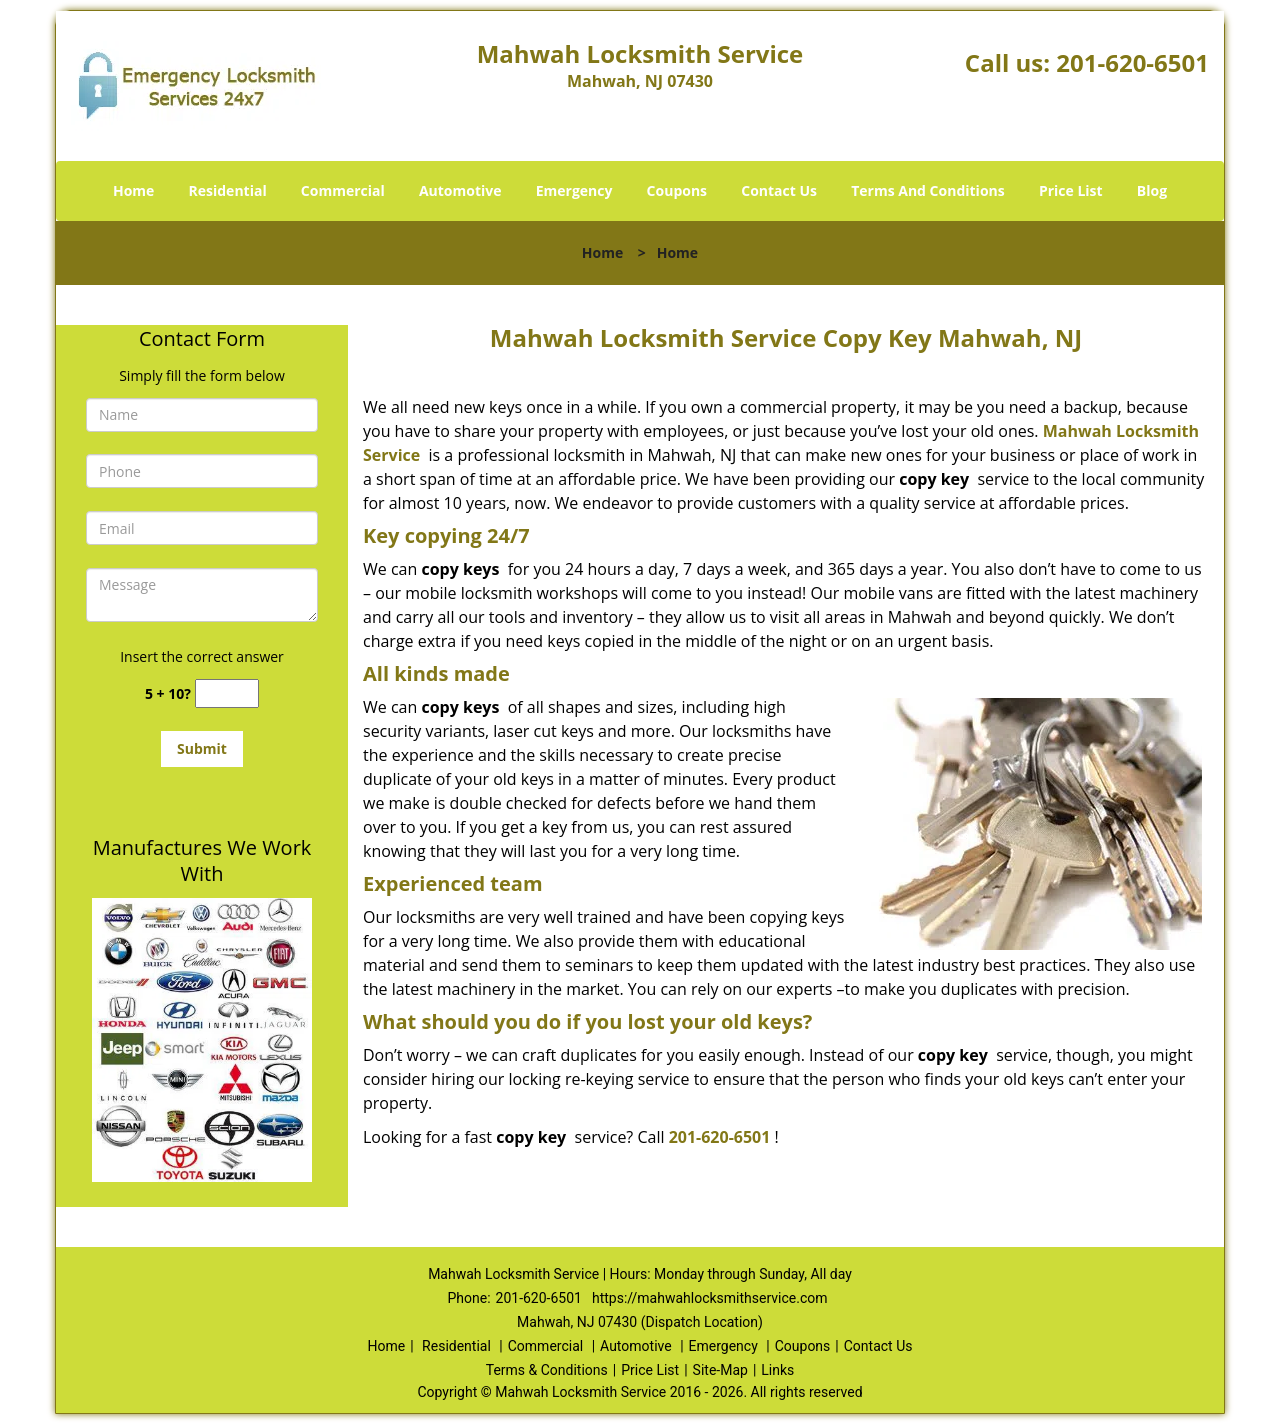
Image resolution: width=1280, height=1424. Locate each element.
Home (133, 190)
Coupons (677, 190)
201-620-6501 (1132, 62)
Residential (228, 190)
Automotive (460, 190)
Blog (1152, 190)
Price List (1071, 190)
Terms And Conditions (928, 190)
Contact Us (779, 190)
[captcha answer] (227, 693)
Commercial (343, 190)
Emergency (574, 190)
